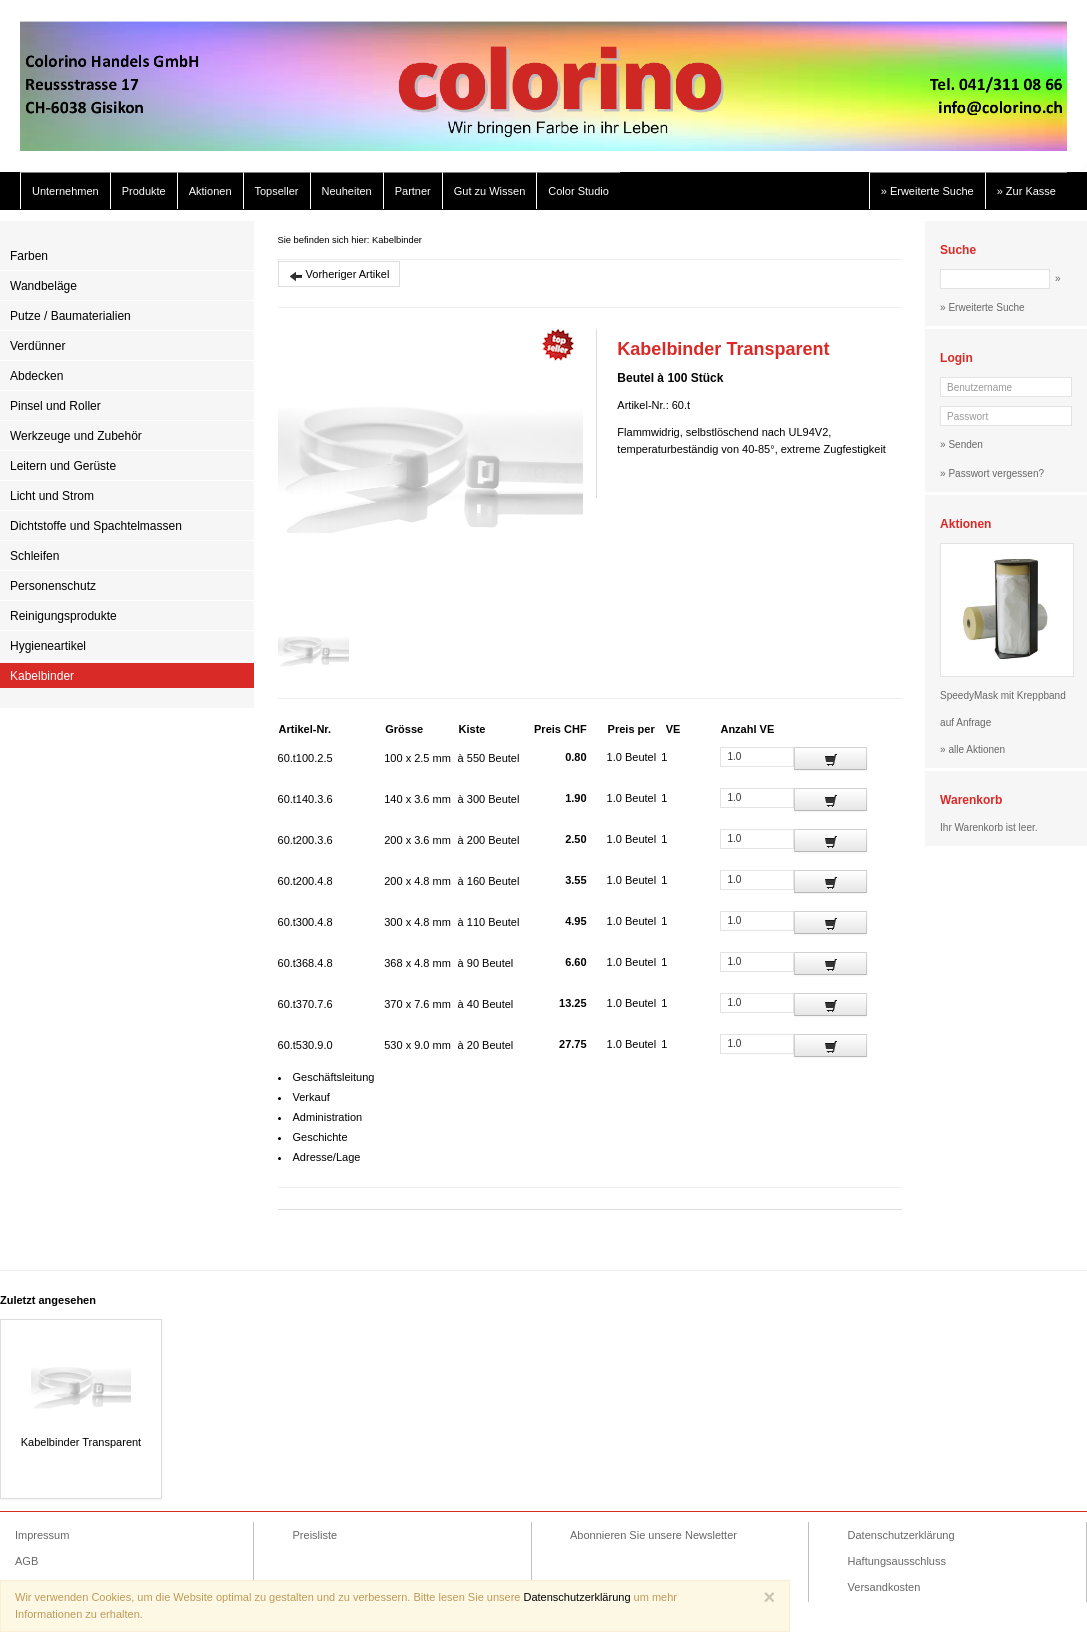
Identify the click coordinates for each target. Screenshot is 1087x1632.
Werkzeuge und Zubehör (76, 436)
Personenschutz (53, 586)
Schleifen (34, 556)
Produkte (144, 191)
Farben (29, 256)
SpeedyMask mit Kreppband (1003, 695)
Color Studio (578, 191)
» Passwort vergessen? (992, 473)
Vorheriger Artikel (339, 275)
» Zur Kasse (1026, 191)
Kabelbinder (42, 676)
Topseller (277, 191)
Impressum (42, 1535)
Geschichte (320, 1137)
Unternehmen (65, 191)
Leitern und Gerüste (63, 466)
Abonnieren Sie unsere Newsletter (653, 1535)
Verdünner (37, 346)
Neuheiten (347, 191)
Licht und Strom (52, 496)
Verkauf (311, 1097)
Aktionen (210, 191)
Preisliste (315, 1535)
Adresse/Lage (327, 1157)
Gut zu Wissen (490, 191)
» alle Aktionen (972, 749)
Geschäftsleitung (334, 1077)
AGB (26, 1561)
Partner (413, 191)
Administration (328, 1117)
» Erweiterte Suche (927, 191)
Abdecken (36, 376)
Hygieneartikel (48, 646)
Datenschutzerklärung (901, 1535)
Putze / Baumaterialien (70, 316)
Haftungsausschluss (897, 1561)
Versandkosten (884, 1587)
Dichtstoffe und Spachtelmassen (96, 526)
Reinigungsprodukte (63, 616)
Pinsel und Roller (55, 406)
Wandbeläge (43, 286)
